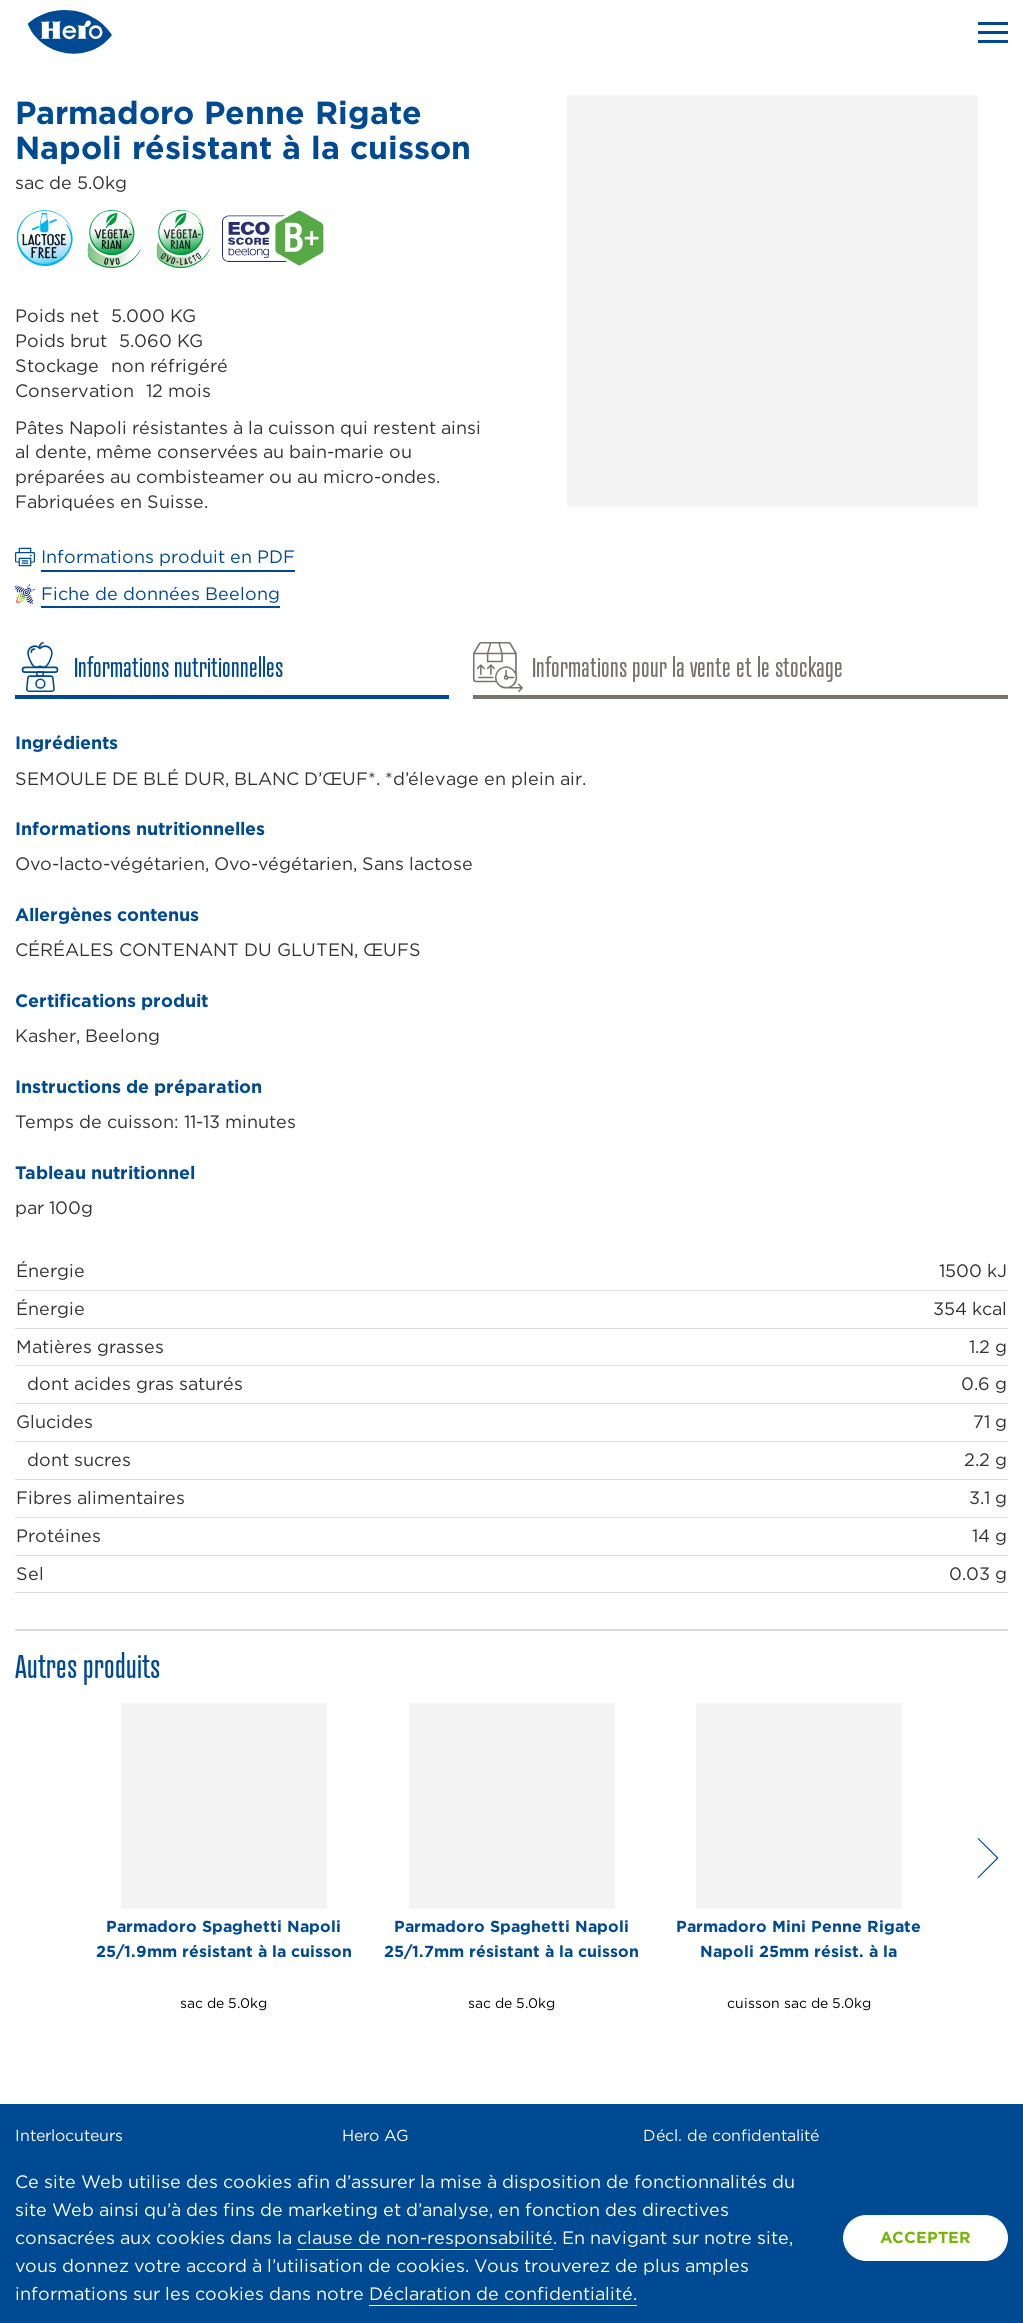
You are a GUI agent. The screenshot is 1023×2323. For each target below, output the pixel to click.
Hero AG (375, 2135)
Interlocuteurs (69, 2135)
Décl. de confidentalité (731, 2135)
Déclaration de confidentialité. (503, 2293)
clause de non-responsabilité (425, 2237)
